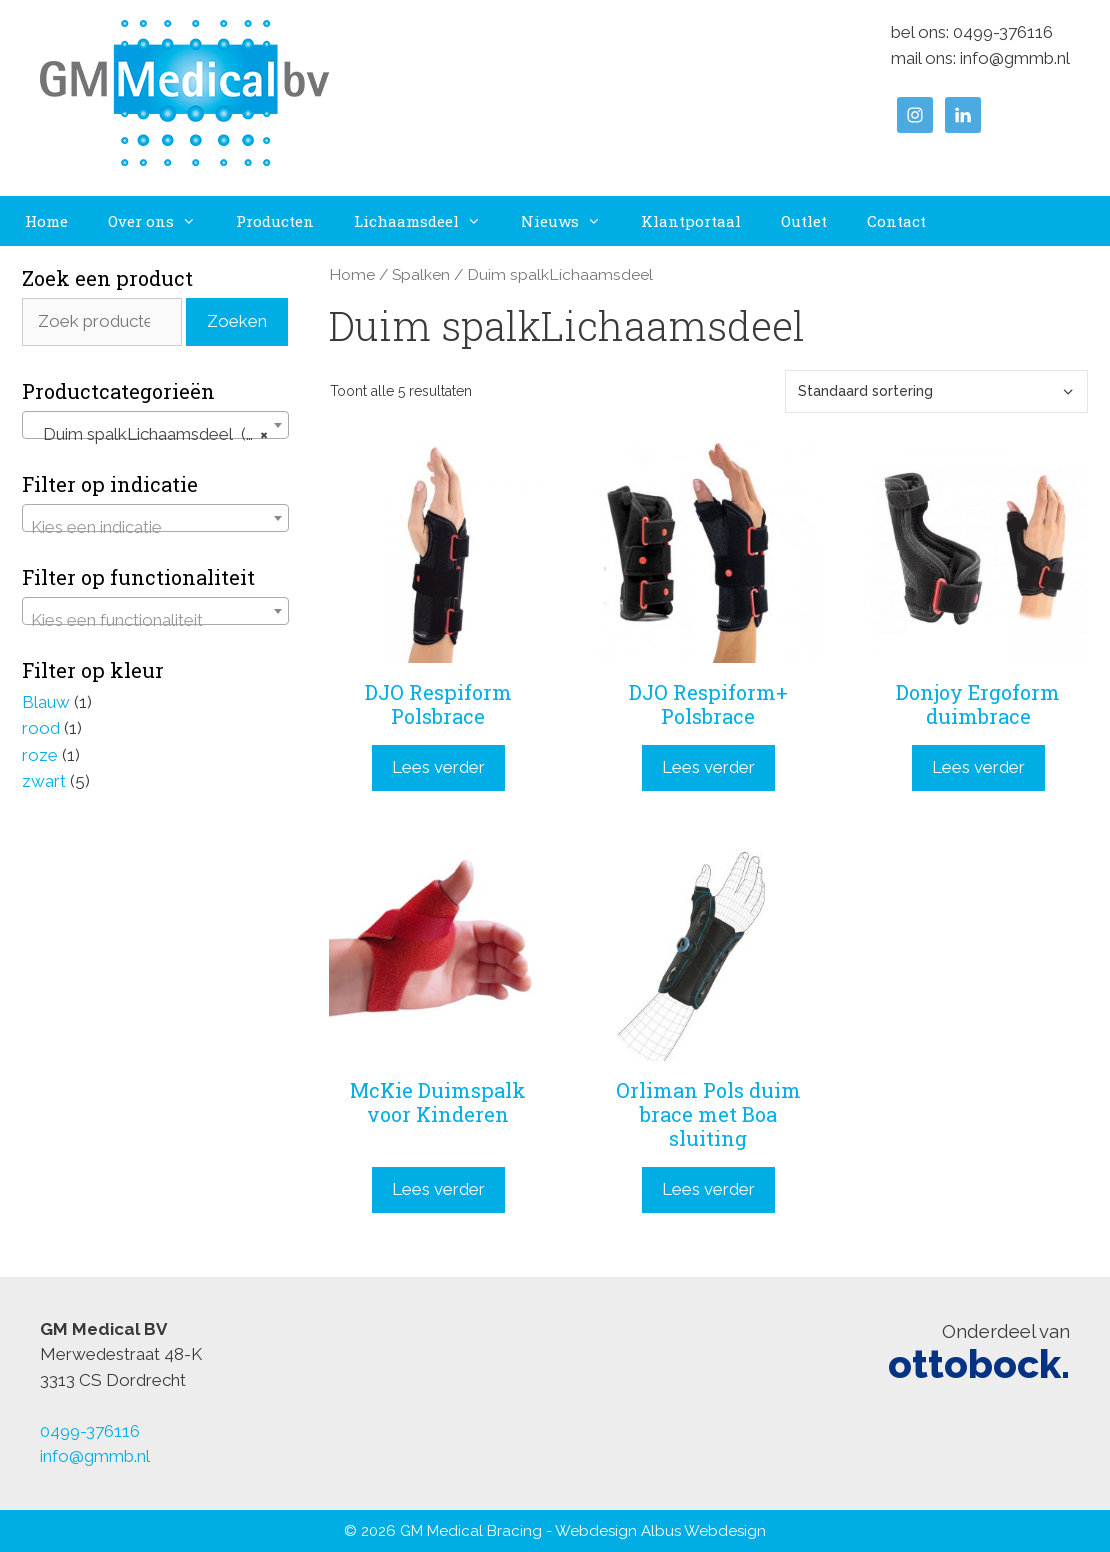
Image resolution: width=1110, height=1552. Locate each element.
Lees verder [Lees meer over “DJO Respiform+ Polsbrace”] (708, 767)
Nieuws (571, 221)
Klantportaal (691, 221)
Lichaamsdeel (427, 221)
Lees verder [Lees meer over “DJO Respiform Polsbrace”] (438, 767)
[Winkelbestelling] (936, 391)
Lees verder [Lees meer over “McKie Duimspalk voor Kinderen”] (438, 1189)
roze (40, 755)
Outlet (804, 221)
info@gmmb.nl (1015, 58)
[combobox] (155, 425)
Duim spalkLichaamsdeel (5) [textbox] (149, 434)
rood (41, 728)
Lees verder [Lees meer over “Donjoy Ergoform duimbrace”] (978, 767)
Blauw (46, 702)
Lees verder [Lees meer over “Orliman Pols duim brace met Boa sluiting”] (708, 1189)
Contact (896, 221)
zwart (44, 781)
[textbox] (155, 527)
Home (46, 221)
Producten (275, 221)
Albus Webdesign (703, 1531)
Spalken (421, 274)
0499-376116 (1003, 32)
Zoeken (237, 321)
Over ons (162, 221)
